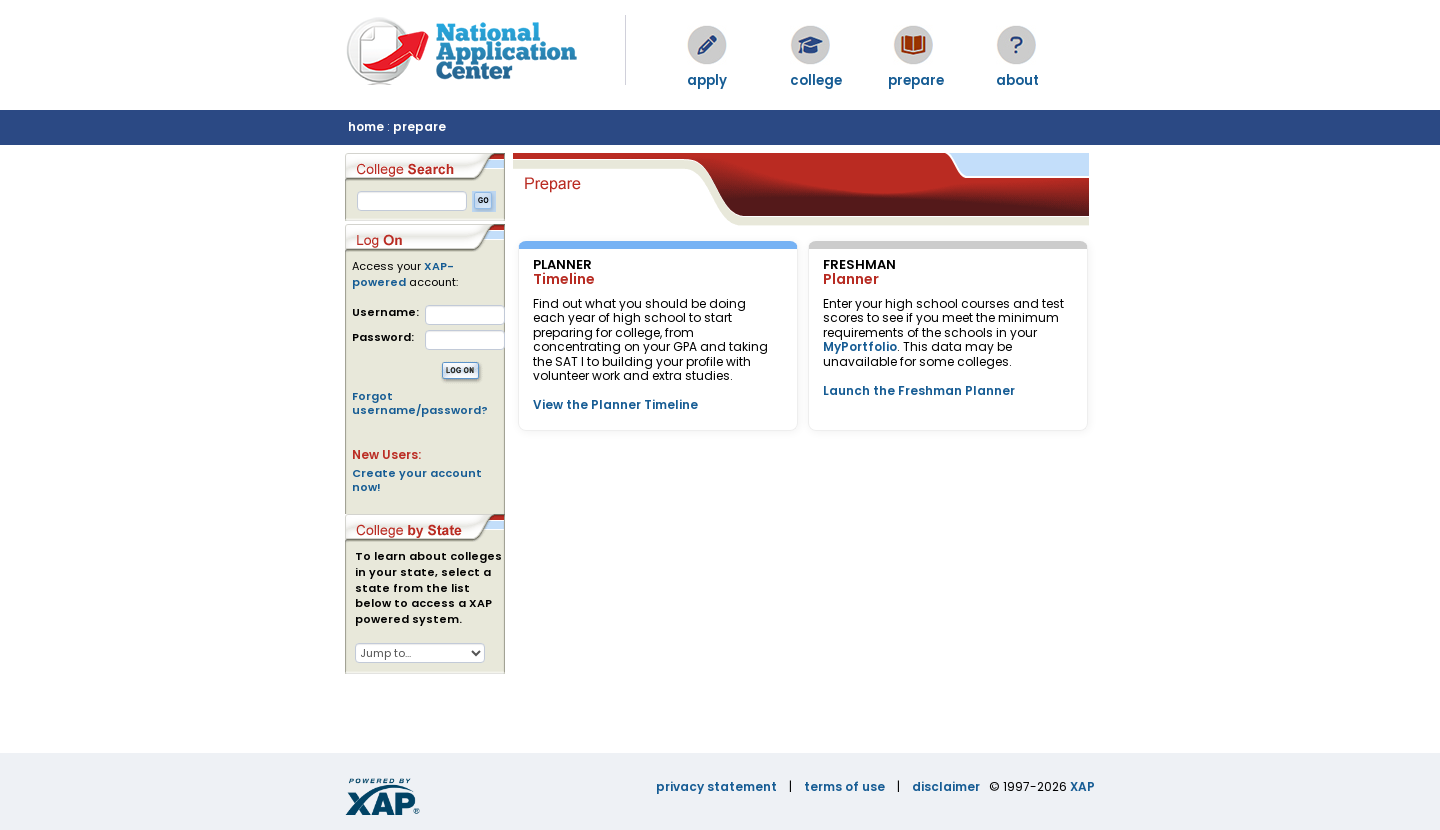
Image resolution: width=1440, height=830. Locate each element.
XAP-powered (403, 274)
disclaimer (946, 786)
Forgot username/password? (420, 403)
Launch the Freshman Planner (919, 390)
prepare (419, 126)
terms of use (844, 786)
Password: (383, 337)
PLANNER (562, 264)
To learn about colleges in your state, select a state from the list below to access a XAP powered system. (428, 588)
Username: (385, 312)
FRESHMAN (859, 264)
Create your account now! (417, 480)
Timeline (564, 279)
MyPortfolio (860, 346)
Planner (851, 279)
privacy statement (716, 786)
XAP (1082, 786)
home (366, 126)
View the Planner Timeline (615, 404)
